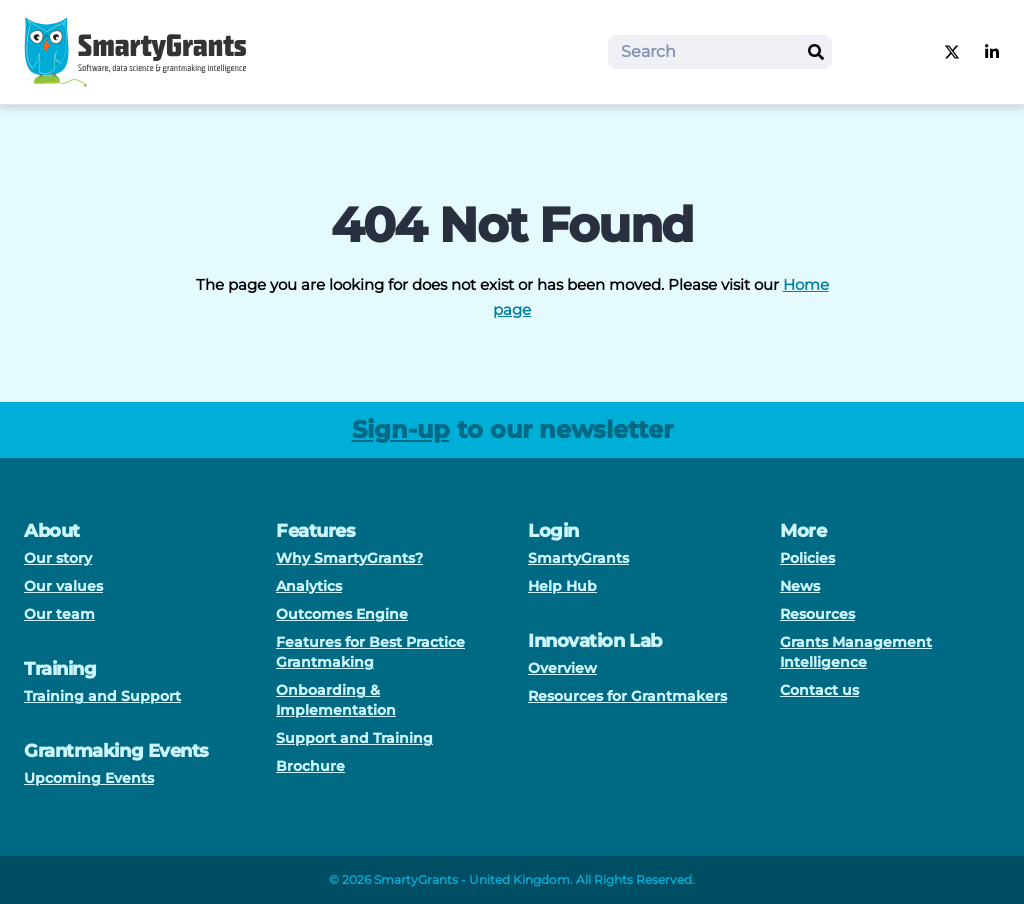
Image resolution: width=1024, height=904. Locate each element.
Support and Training (354, 738)
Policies (807, 558)
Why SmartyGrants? (349, 558)
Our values (63, 586)
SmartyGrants (578, 558)
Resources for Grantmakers (627, 696)
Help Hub (562, 586)
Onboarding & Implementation (336, 700)
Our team (59, 614)
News (800, 586)
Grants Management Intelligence (856, 652)
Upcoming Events (89, 778)
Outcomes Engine (342, 614)
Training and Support (102, 696)
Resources (817, 614)
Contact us (819, 690)
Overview (562, 668)
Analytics (309, 586)
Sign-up (401, 429)
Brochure (310, 766)
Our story (58, 558)
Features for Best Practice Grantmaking (370, 652)
